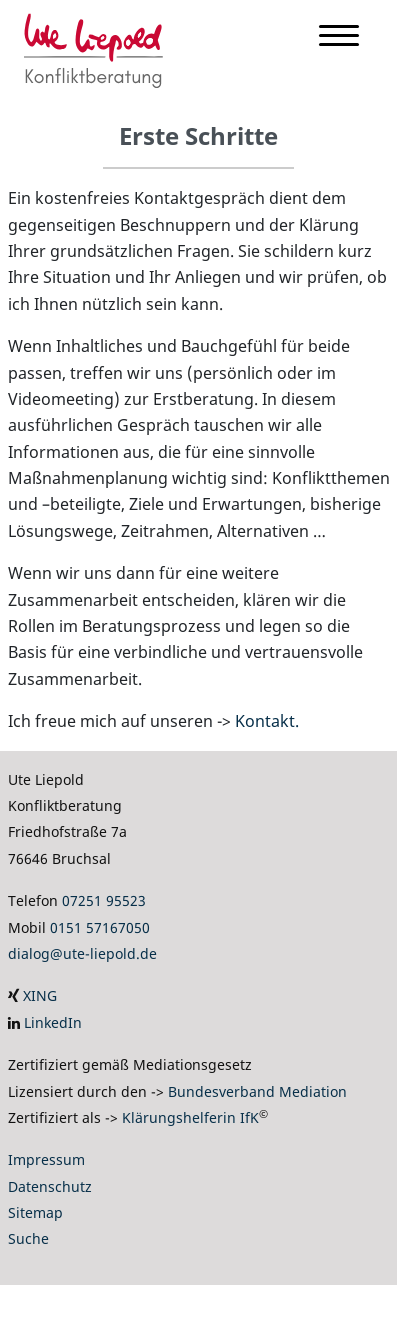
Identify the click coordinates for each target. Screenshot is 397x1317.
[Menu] (339, 39)
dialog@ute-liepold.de (82, 953)
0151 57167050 (100, 927)
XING (40, 995)
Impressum (46, 1159)
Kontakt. (267, 721)
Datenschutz (50, 1186)
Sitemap (35, 1212)
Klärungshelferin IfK (190, 1117)
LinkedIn (53, 1022)
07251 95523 (104, 900)
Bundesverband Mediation (257, 1091)
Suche (28, 1238)
